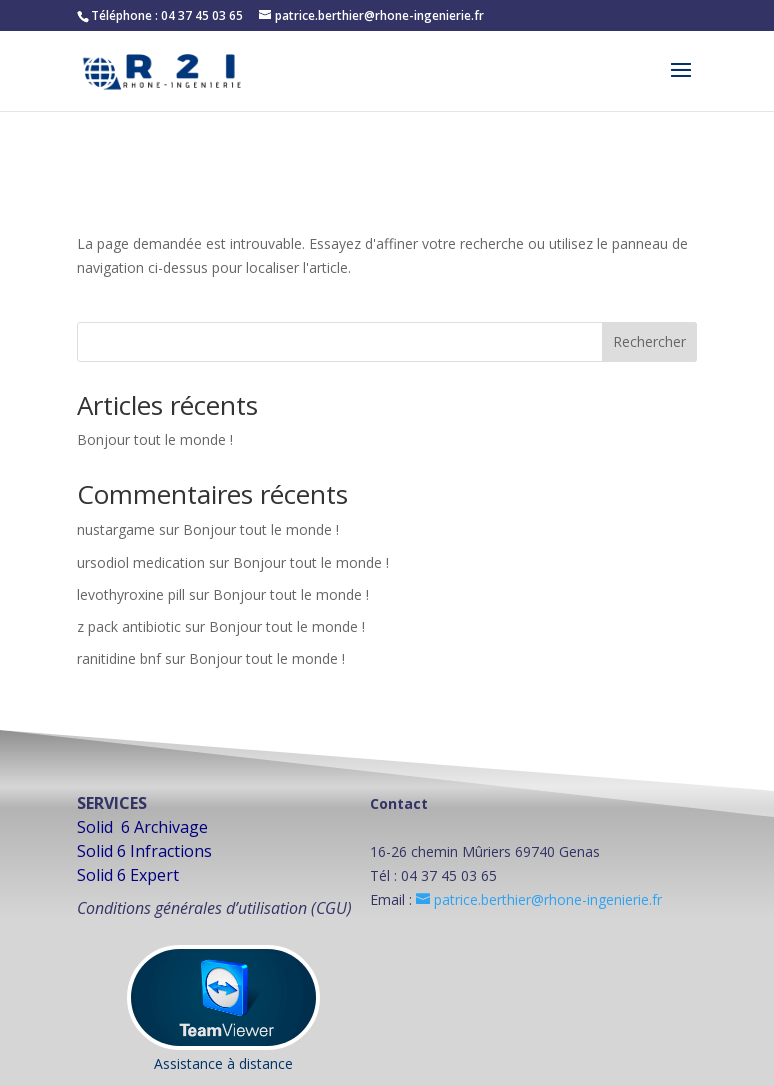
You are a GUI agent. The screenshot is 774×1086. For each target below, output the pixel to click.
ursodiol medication (141, 562)
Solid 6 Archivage (142, 827)
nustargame (116, 529)
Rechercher (649, 341)
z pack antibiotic (129, 626)
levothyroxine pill (131, 594)
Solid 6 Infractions (144, 851)
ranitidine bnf (119, 658)
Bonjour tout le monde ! (155, 439)
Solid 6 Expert (128, 875)
